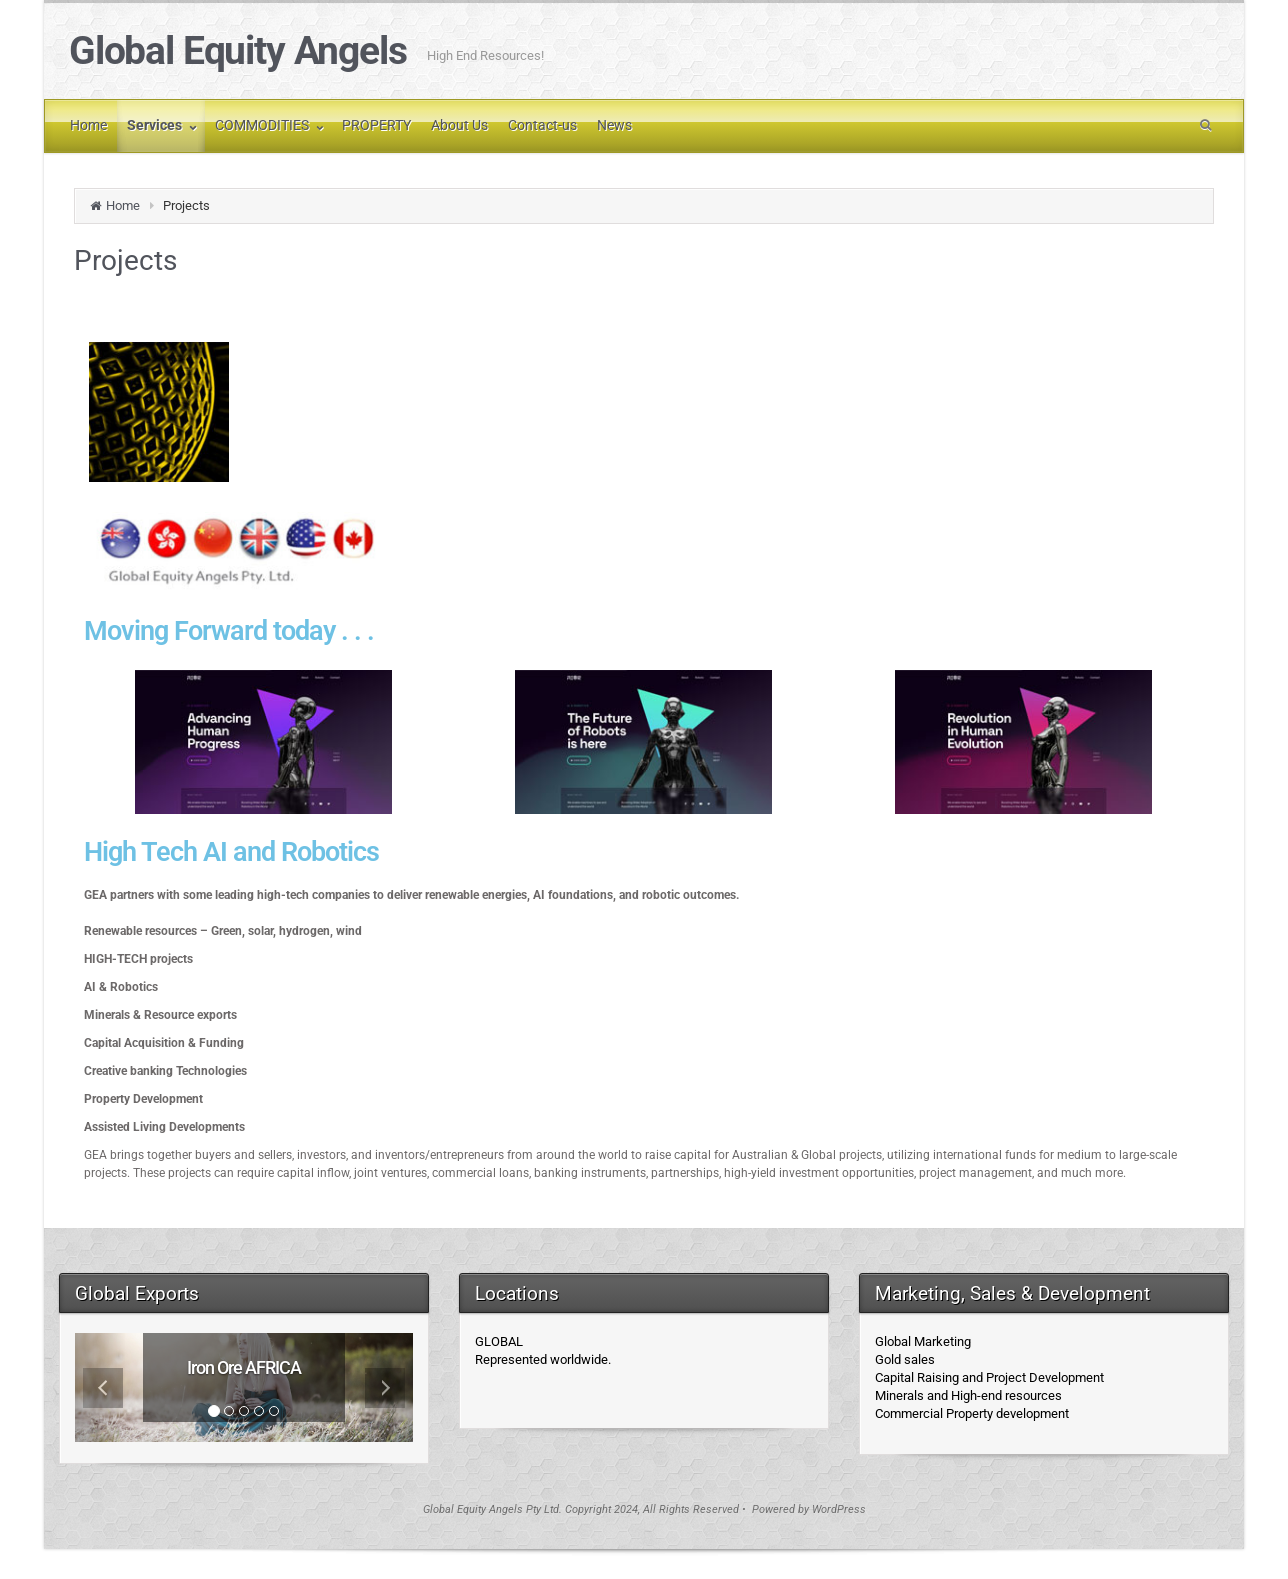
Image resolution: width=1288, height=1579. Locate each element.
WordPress (839, 1509)
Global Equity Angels (238, 51)
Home (123, 205)
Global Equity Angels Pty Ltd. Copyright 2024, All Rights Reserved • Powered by (617, 1509)
